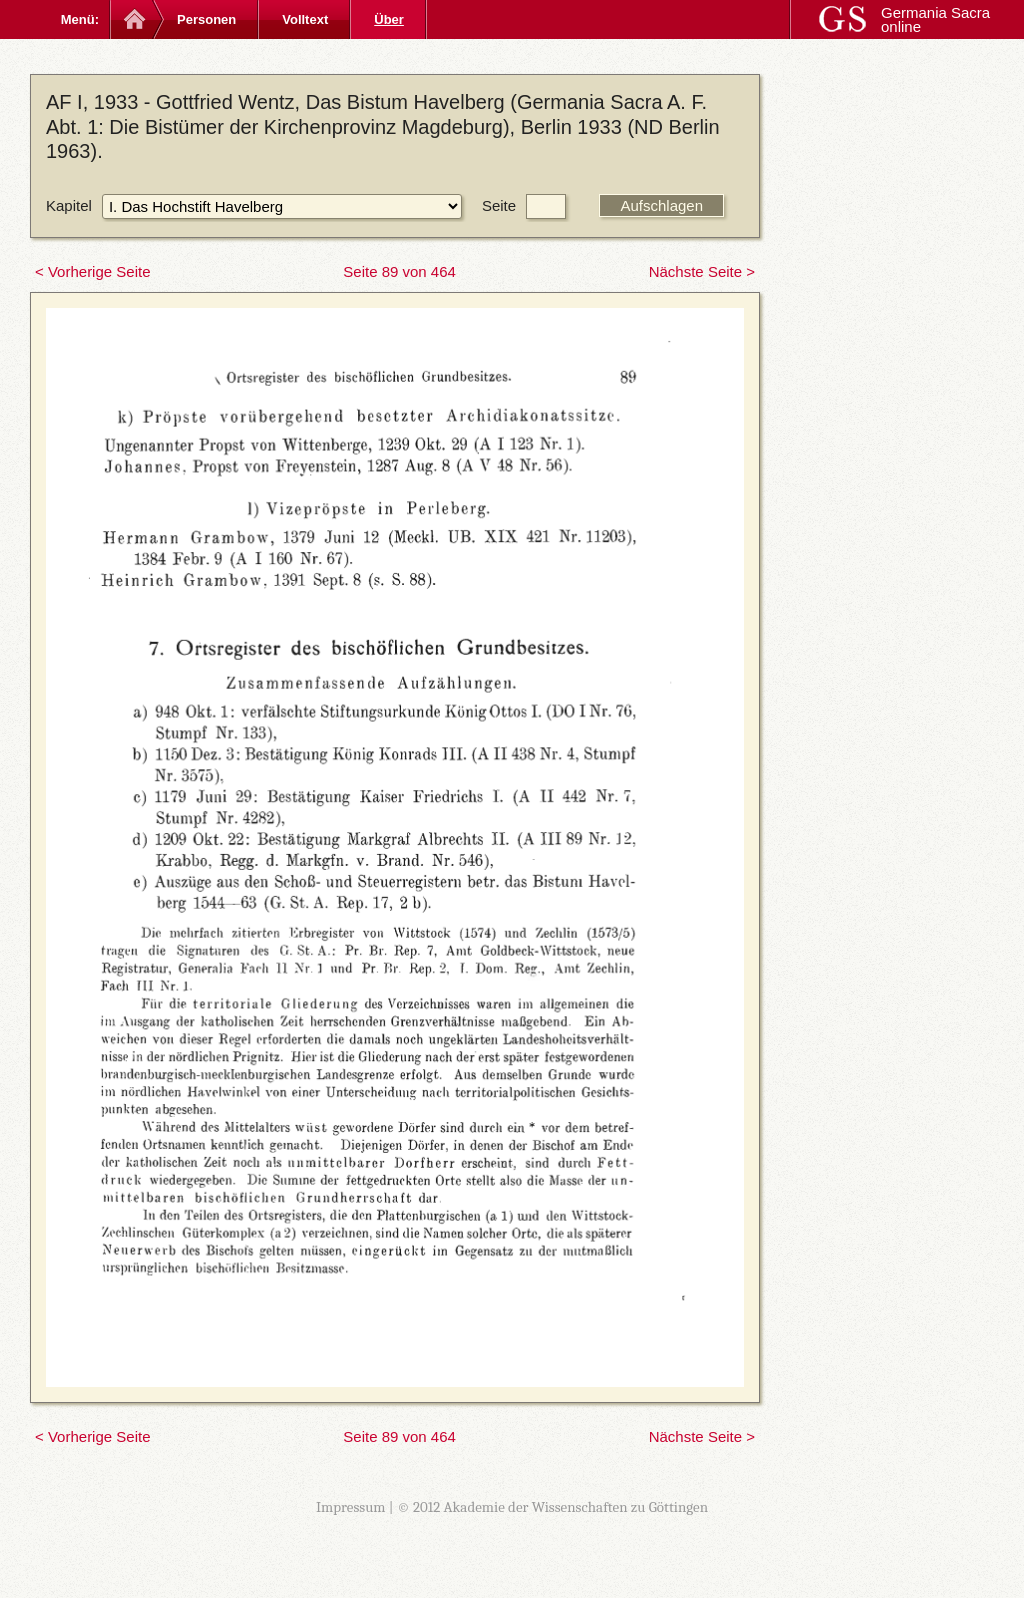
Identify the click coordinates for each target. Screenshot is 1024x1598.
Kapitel (69, 205)
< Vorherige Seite (93, 271)
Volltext (305, 19)
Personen (206, 19)
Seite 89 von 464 (399, 271)
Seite (499, 205)
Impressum (351, 1507)
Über (389, 19)
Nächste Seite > (702, 271)
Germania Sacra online (935, 19)
